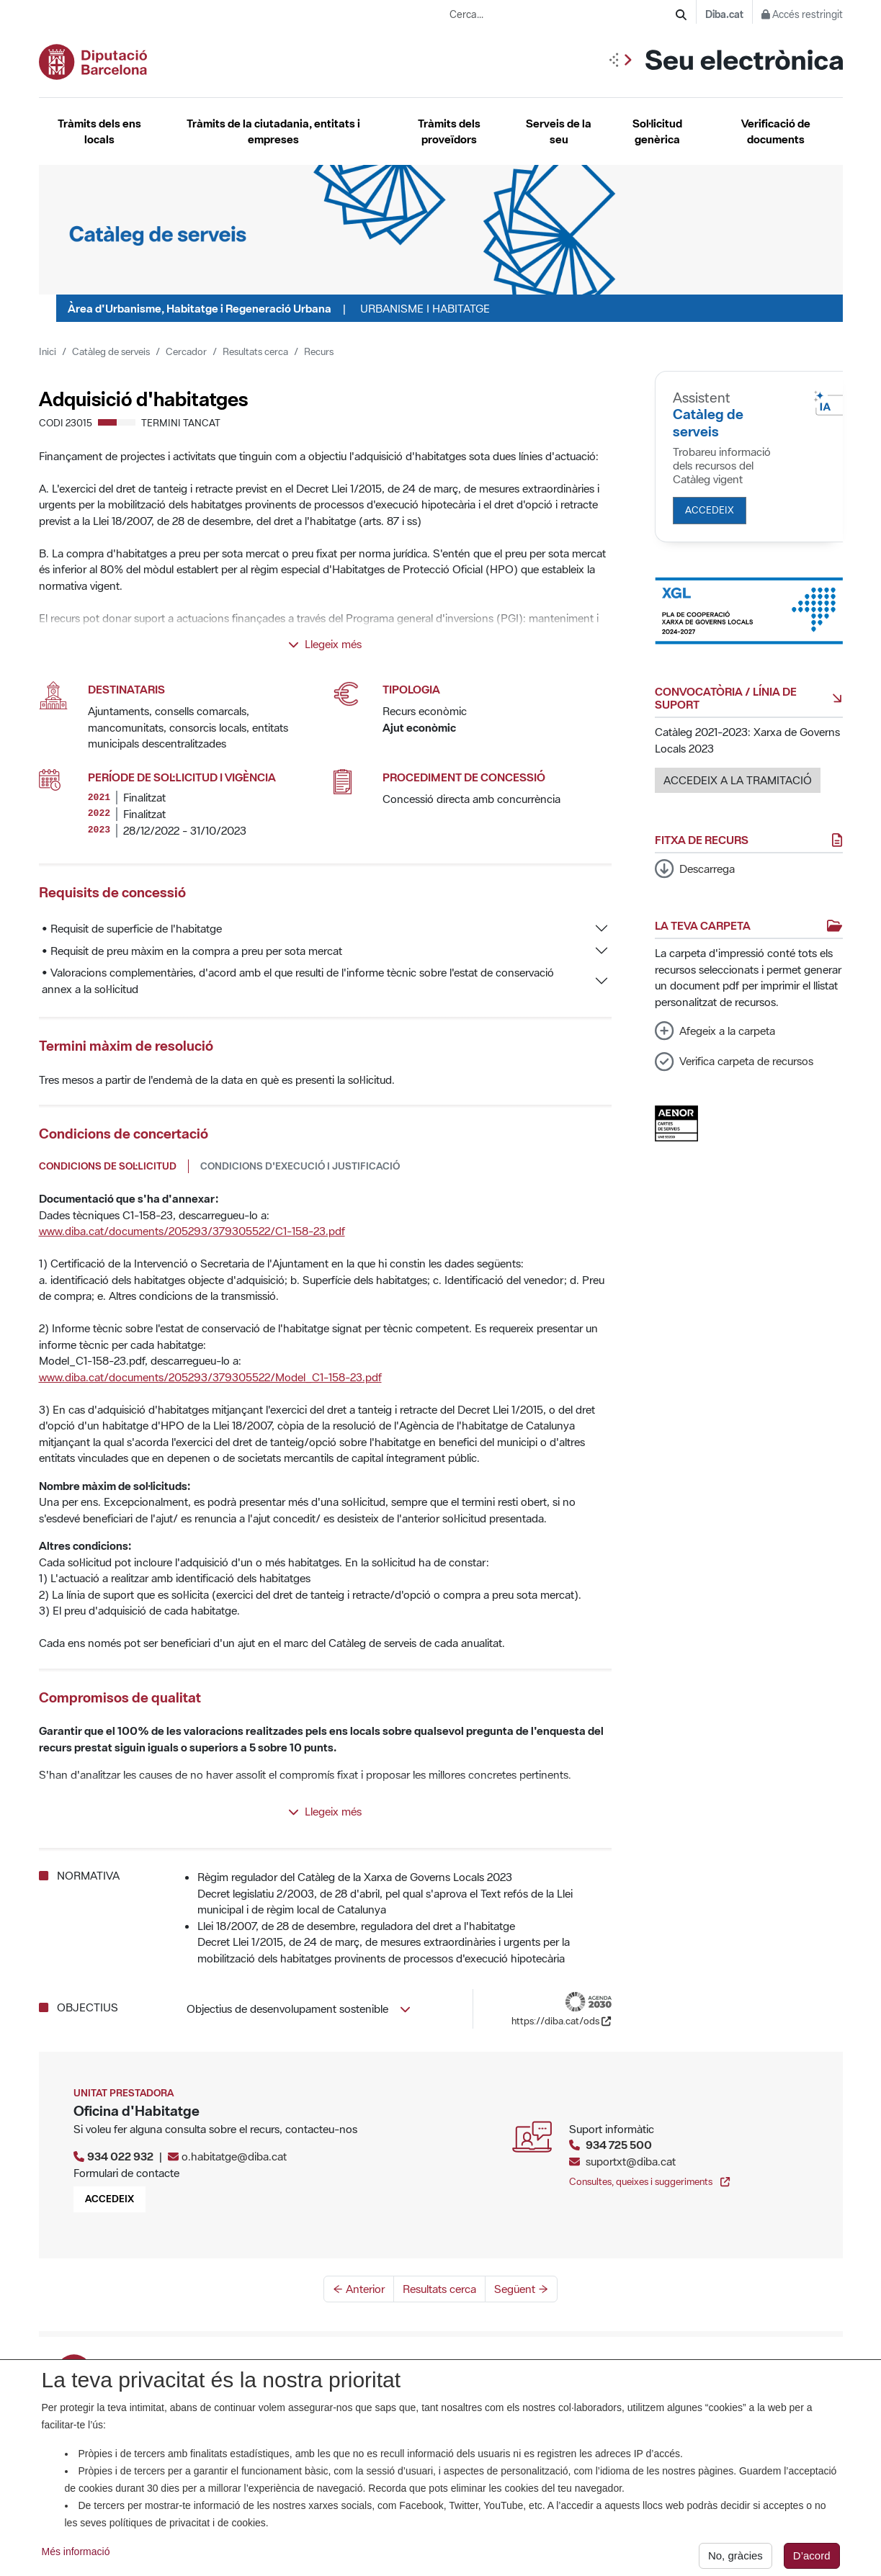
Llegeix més (325, 644)
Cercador (186, 351)
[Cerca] (681, 15)
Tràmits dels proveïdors (449, 131)
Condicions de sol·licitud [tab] (107, 1165)
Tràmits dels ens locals (99, 131)
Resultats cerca (255, 351)
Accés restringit (802, 14)
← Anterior (359, 2288)
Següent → (521, 2288)
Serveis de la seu (558, 131)
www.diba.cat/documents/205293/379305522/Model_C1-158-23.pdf (210, 1377)
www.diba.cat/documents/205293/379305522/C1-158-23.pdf (192, 1231)
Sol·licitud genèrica (657, 131)
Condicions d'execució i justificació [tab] (300, 1165)
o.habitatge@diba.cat (234, 2156)
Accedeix (709, 509)
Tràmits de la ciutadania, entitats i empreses (273, 131)
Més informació (76, 2558)
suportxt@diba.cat (631, 2161)
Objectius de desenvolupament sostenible (299, 2008)
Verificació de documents (775, 131)
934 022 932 (120, 2156)
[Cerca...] (563, 15)
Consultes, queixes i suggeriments (649, 2181)
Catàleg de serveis (111, 351)
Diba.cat (724, 14)
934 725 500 (619, 2144)
